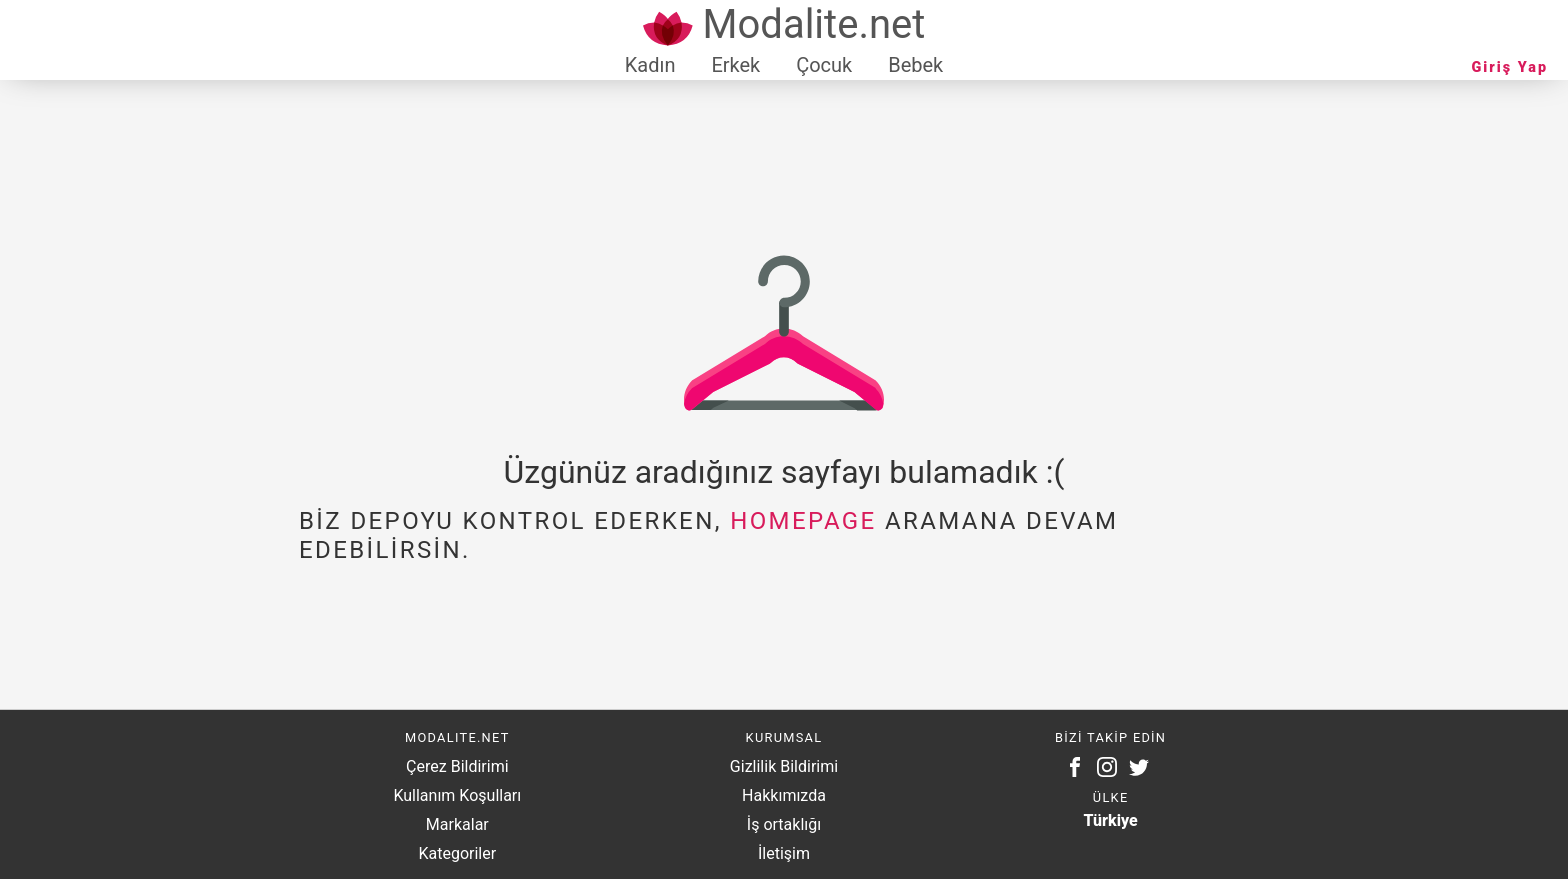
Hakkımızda (784, 795)
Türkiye (1111, 820)
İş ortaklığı (784, 824)
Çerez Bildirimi (457, 766)
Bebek (915, 65)
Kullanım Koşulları (457, 795)
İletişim (784, 853)
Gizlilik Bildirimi (784, 766)
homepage (803, 521)
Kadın (650, 65)
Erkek (735, 65)
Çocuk (824, 65)
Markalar (457, 824)
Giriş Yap (1510, 67)
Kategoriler (457, 853)
